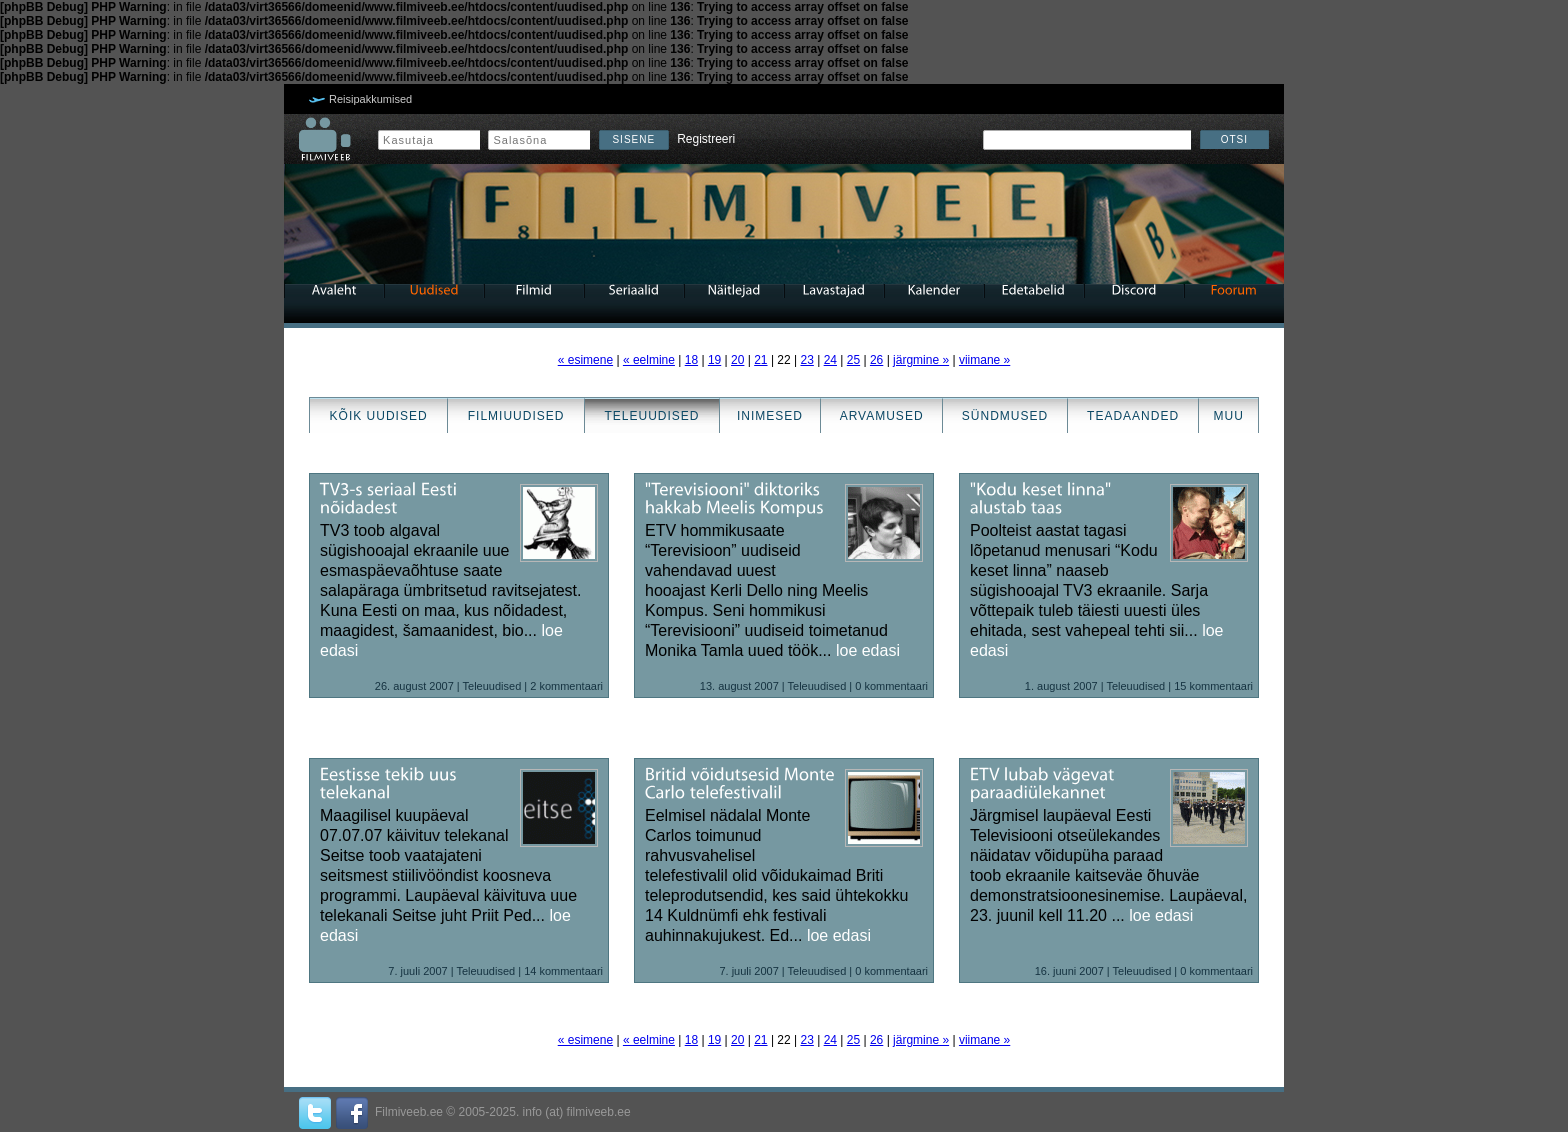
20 (737, 360)
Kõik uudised (379, 416)
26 (876, 360)
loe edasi (868, 650)
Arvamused (882, 416)
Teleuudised (651, 416)
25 (853, 360)
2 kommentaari (566, 686)
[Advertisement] (60, 566)
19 (714, 360)
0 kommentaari (891, 686)
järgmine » (921, 360)
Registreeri (706, 139)
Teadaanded (1133, 416)
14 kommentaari (563, 971)
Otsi (1234, 139)
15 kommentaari (1213, 686)
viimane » (984, 360)
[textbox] (1087, 140)
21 (760, 360)
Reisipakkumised (370, 99)
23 (806, 360)
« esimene (585, 360)
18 (691, 360)
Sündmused (1005, 416)
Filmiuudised (516, 416)
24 (830, 360)
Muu (1228, 416)
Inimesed (770, 416)
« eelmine (649, 360)
